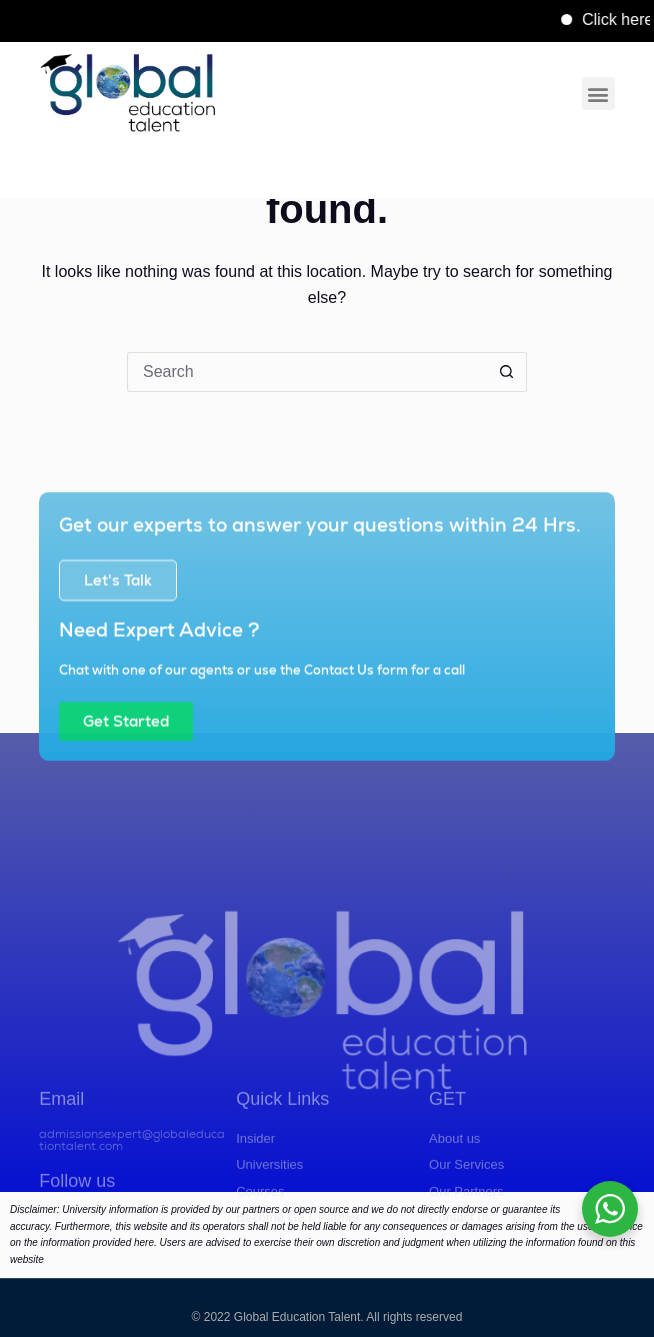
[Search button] (507, 372)
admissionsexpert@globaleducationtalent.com (132, 1183)
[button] (598, 93)
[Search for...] (307, 372)
